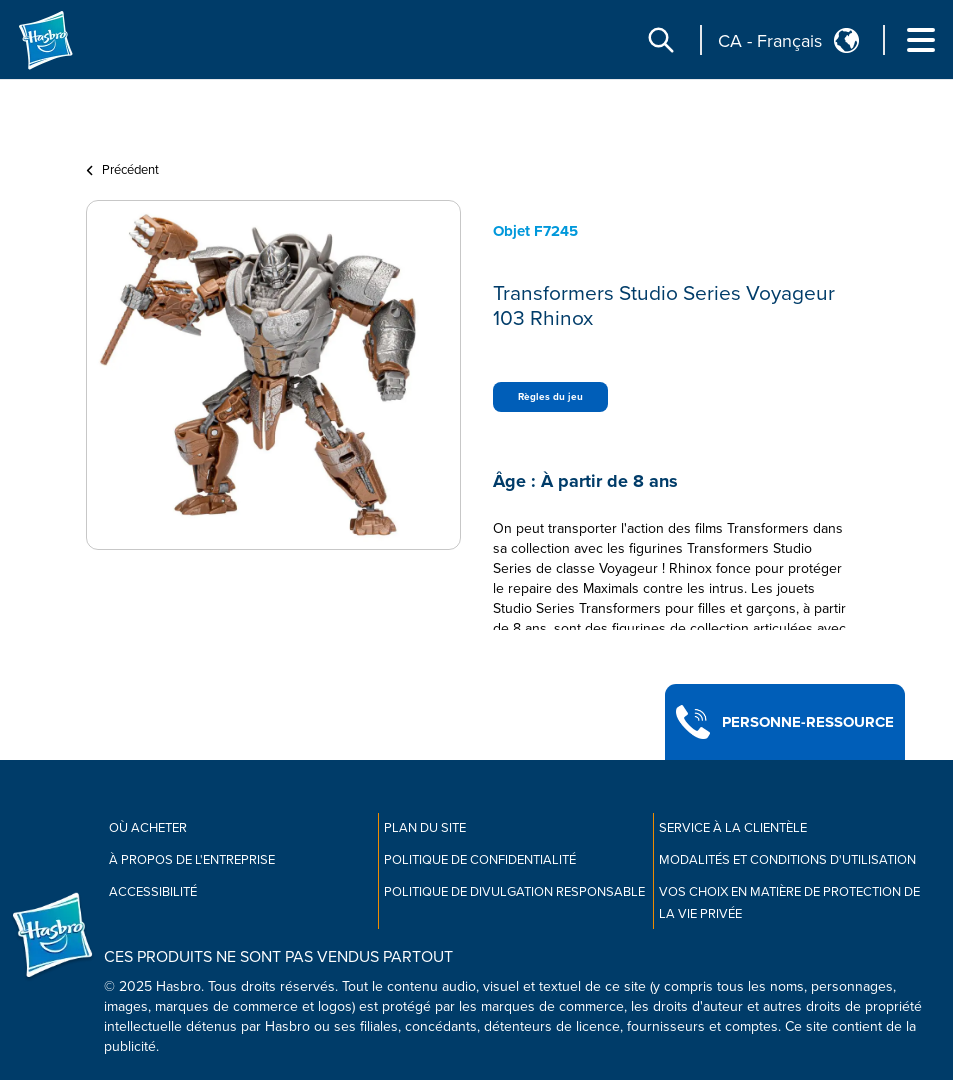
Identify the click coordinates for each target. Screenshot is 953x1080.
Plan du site (425, 828)
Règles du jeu (550, 397)
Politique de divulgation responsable (514, 892)
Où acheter (148, 828)
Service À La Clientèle (733, 828)
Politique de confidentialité (480, 860)
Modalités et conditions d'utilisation (787, 860)
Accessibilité (153, 892)
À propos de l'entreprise (192, 860)
